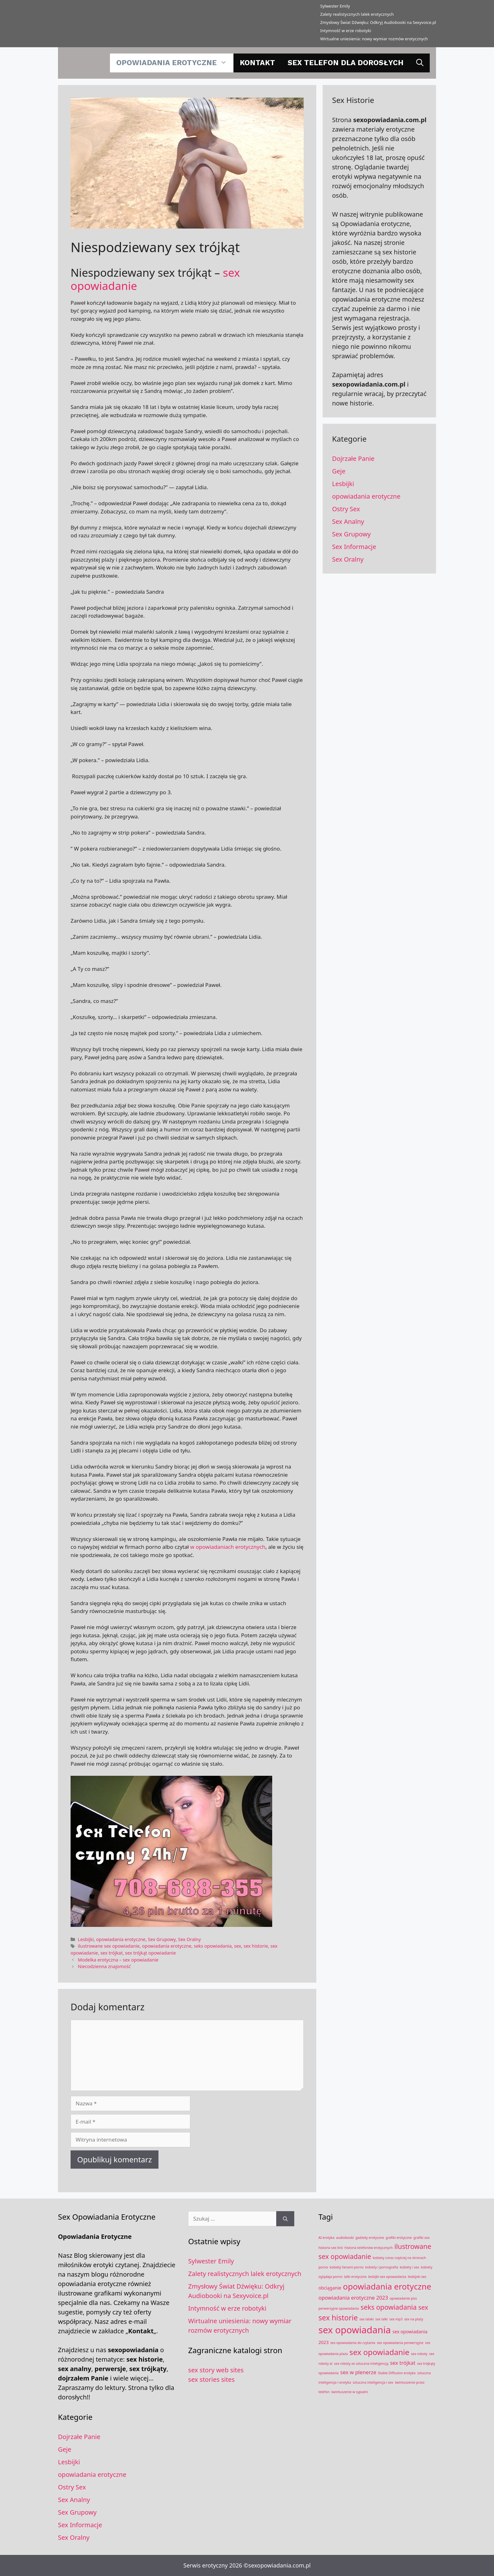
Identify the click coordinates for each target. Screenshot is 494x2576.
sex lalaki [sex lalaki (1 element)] (366, 2319)
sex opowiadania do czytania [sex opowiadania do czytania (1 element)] (352, 2343)
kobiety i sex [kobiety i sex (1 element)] (409, 2267)
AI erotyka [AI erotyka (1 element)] (327, 2237)
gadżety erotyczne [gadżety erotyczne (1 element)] (369, 2237)
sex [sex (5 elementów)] (423, 2307)
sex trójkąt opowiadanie (150, 1953)
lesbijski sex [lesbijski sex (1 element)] (417, 2276)
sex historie (256, 1946)
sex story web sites (216, 2370)
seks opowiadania (213, 1946)
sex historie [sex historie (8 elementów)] (338, 2318)
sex (237, 1946)
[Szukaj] (285, 2218)
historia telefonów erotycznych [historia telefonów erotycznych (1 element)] (368, 2247)
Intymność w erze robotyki (345, 30)
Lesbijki (86, 1939)
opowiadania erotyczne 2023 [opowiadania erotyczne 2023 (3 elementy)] (353, 2297)
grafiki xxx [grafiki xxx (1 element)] (421, 2237)
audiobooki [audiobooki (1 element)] (345, 2237)
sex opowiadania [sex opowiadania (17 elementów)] (355, 2330)
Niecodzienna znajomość (104, 1966)
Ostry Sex (346, 509)
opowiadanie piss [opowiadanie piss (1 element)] (403, 2298)
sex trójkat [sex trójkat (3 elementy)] (403, 2362)
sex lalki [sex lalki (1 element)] (381, 2319)
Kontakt (257, 63)
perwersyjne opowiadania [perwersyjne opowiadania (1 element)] (339, 2308)
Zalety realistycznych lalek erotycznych (357, 14)
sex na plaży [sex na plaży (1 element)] (413, 2319)
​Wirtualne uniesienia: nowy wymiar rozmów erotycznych (374, 39)
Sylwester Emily (335, 6)
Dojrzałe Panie (353, 458)
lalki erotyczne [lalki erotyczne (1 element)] (355, 2276)
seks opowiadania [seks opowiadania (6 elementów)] (388, 2307)
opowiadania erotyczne (174, 63)
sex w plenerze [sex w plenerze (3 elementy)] (358, 2372)
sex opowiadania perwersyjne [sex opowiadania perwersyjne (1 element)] (400, 2343)
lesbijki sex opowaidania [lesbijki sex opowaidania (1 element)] (387, 2276)
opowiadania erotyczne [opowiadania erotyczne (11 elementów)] (387, 2286)
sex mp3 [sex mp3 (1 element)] (396, 2319)
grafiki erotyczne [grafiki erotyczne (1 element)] (399, 2237)
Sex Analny (348, 521)
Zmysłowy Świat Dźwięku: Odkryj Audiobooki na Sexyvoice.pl (378, 22)
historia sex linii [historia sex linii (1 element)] (331, 2247)
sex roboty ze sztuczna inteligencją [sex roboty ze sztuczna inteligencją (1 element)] (361, 2363)
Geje (338, 471)
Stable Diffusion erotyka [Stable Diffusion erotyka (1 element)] (397, 2373)
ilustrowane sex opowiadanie (109, 1946)
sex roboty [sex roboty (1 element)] (419, 2354)
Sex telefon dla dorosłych (346, 63)
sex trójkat (112, 1953)
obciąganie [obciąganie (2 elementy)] (330, 2288)
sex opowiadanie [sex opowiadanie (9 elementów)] (379, 2352)
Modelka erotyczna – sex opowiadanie (118, 1960)
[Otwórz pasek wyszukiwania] (420, 63)
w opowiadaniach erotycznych (228, 1546)
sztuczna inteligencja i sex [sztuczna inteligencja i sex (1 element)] (373, 2382)
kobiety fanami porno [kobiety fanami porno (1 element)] (347, 2267)
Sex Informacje (354, 546)
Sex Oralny (189, 1939)
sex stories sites (211, 2379)
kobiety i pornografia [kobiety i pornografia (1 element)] (381, 2267)
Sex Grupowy (161, 1939)
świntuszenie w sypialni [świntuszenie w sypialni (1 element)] (349, 2392)
